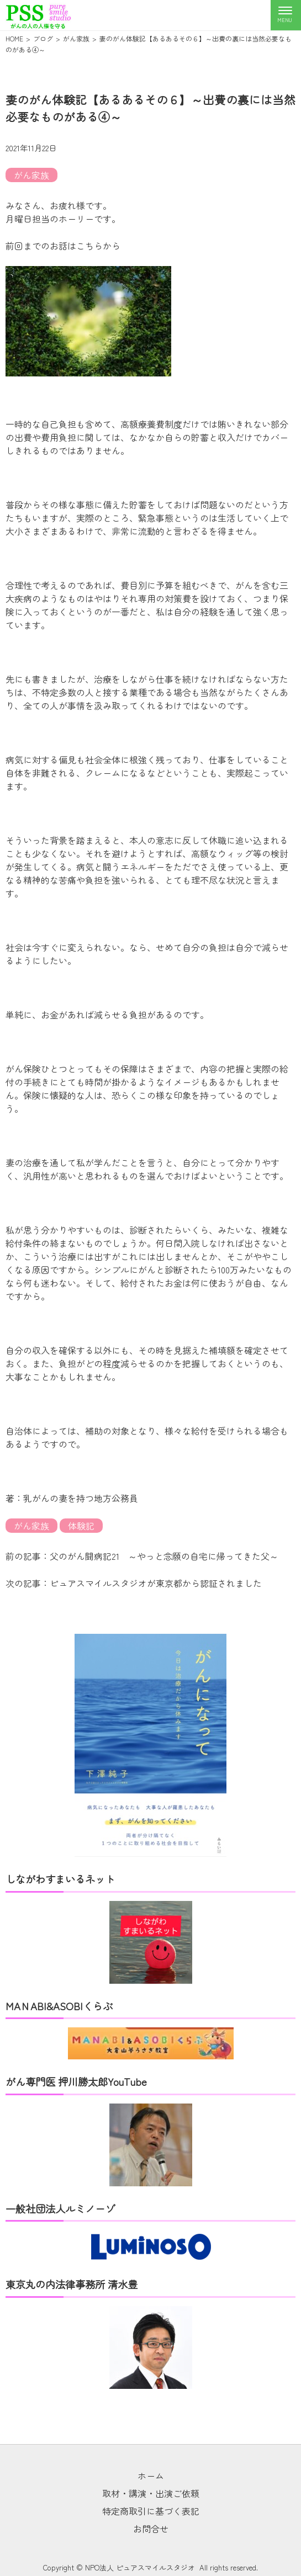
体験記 (81, 1525)
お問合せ (150, 2528)
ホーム (151, 2475)
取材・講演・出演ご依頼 (150, 2493)
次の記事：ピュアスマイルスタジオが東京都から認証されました (134, 1583)
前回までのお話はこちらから (63, 245)
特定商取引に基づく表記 (150, 2510)
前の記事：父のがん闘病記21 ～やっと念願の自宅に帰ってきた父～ (142, 1556)
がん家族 (31, 175)
